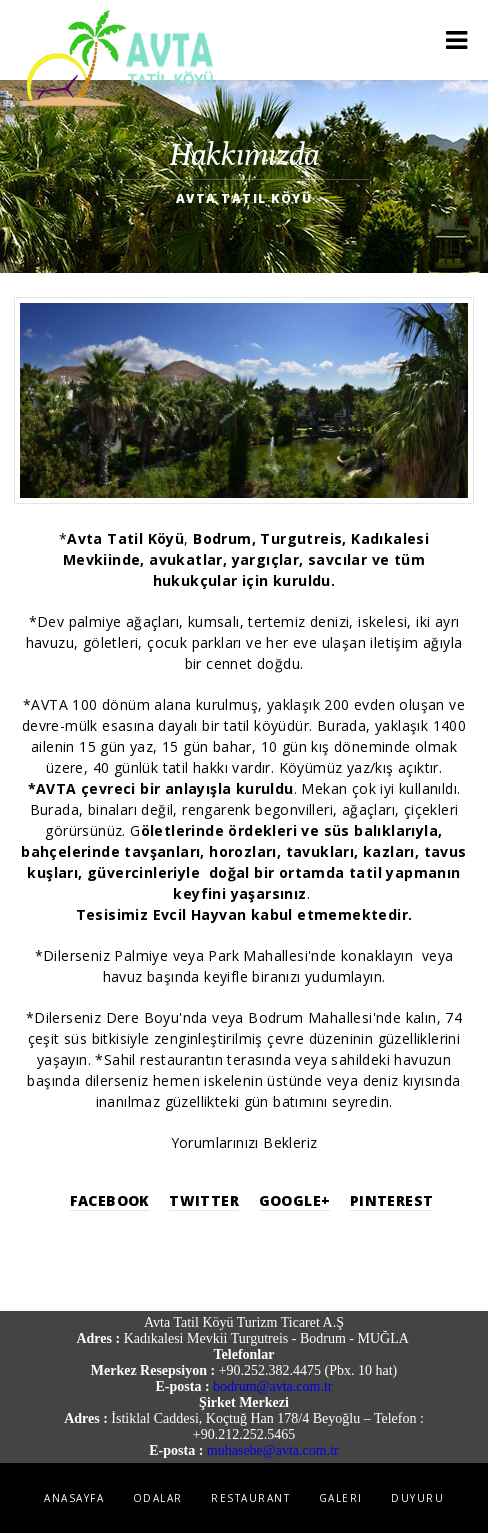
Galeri (341, 1498)
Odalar (158, 1498)
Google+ (295, 1200)
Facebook (110, 1200)
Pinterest (392, 1200)
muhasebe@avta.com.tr (273, 1450)
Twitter (204, 1200)
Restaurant (250, 1498)
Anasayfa (74, 1498)
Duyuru (417, 1498)
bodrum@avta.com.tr (272, 1386)
